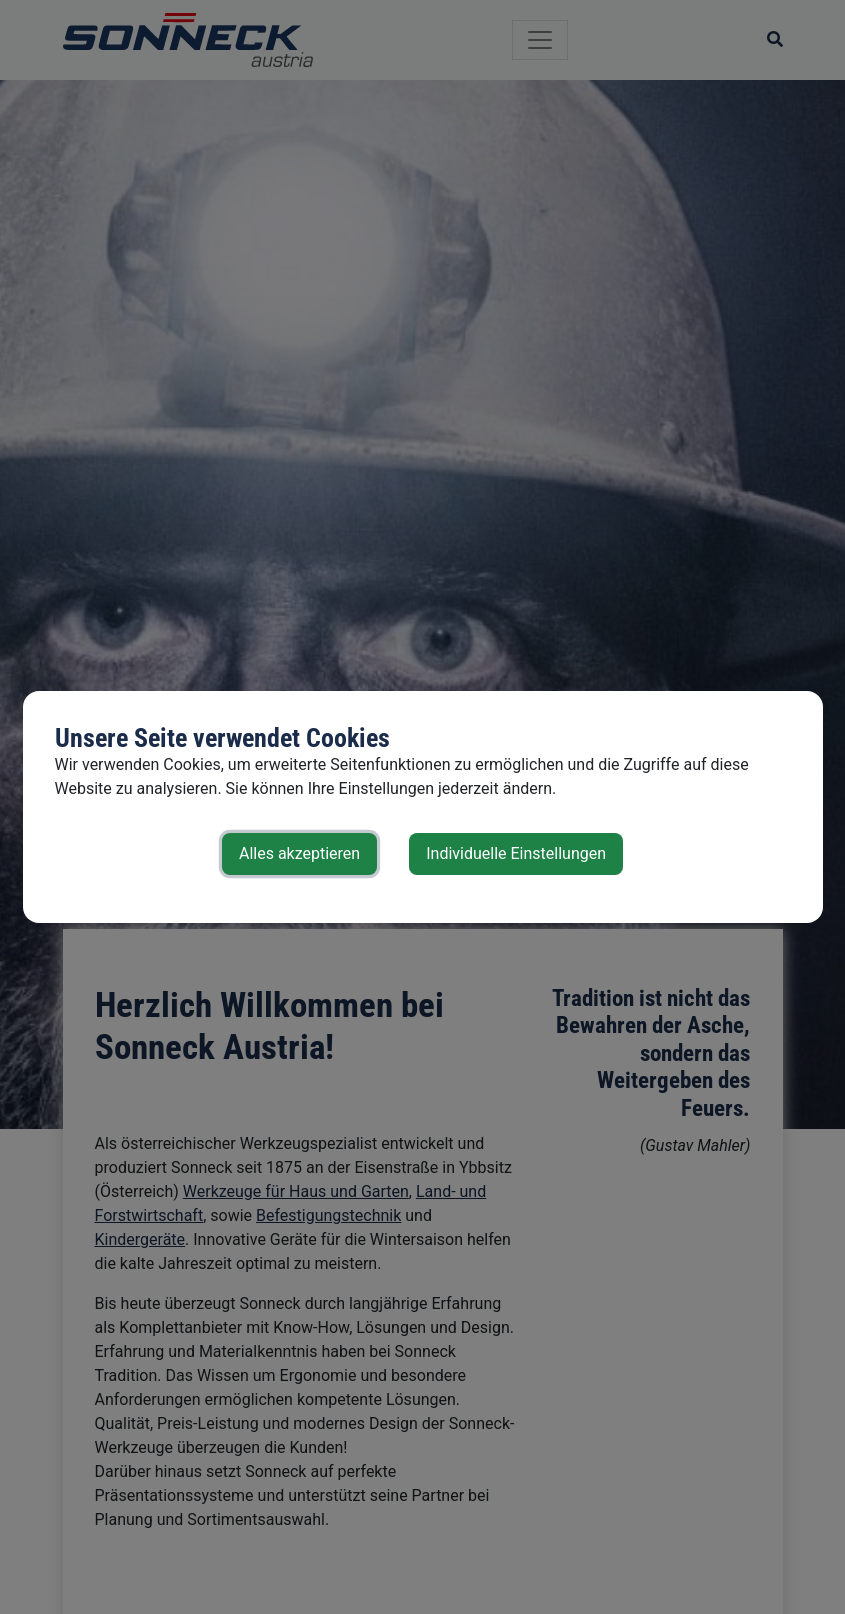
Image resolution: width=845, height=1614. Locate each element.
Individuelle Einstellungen (516, 853)
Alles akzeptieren (299, 853)
